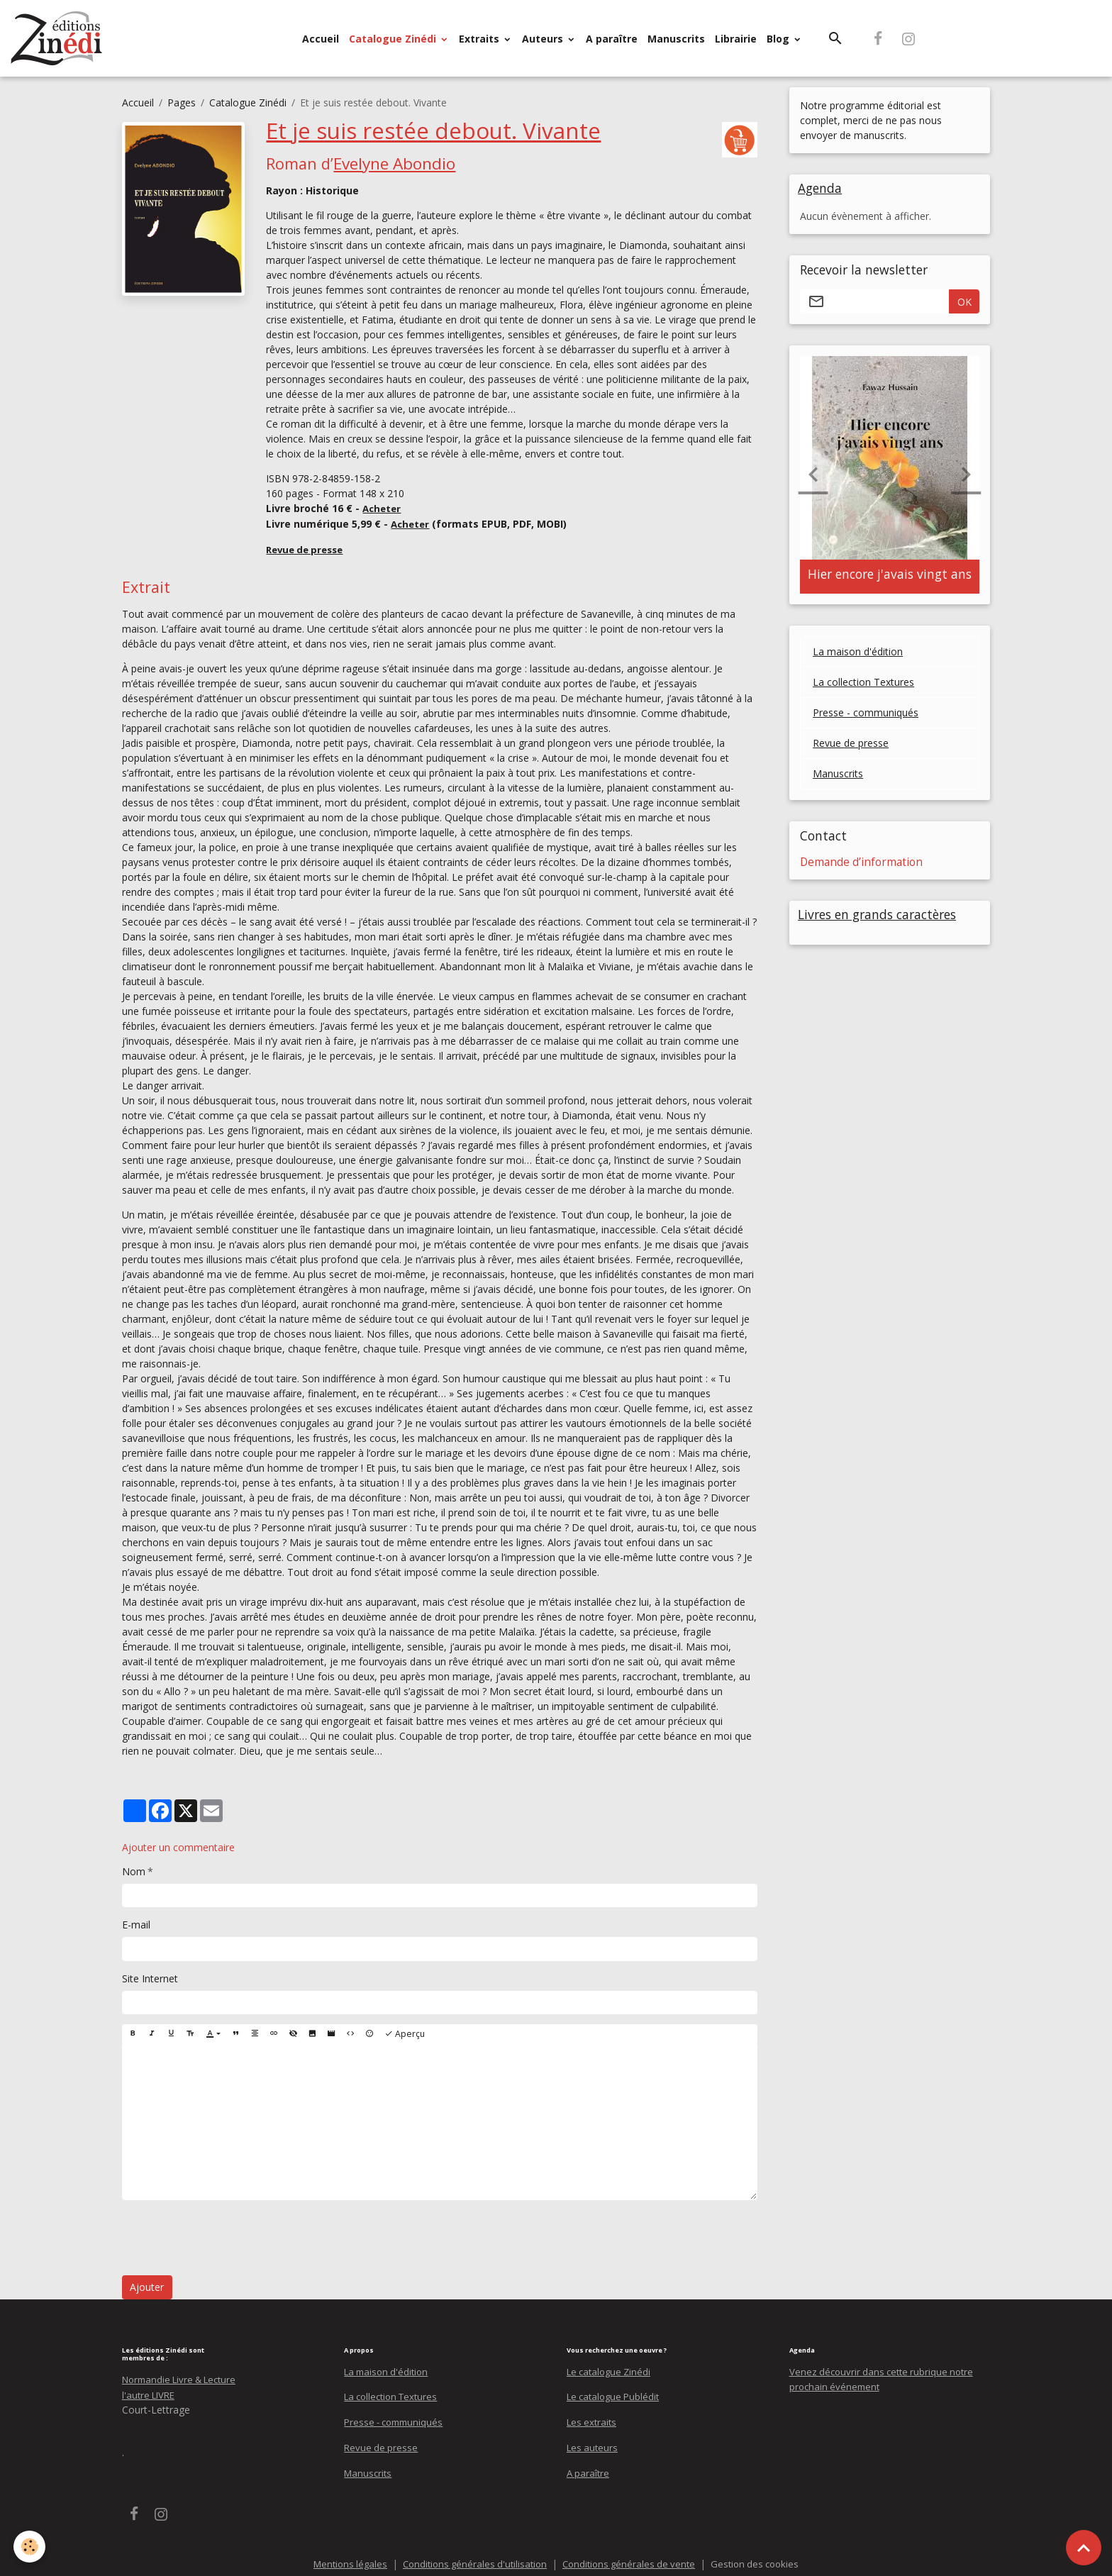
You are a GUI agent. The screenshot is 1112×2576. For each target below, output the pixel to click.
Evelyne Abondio (393, 162)
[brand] (59, 38)
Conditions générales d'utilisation (471, 2558)
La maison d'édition (858, 653)
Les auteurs (594, 2442)
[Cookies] (30, 2547)
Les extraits (593, 2417)
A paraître (612, 38)
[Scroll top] (1083, 2547)
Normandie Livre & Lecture (184, 2375)
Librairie (736, 38)
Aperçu (404, 2030)
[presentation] (230, 2235)
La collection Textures (863, 683)
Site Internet (150, 1975)
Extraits (480, 38)
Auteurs (544, 38)
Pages (181, 102)
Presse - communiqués (865, 714)
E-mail (136, 1921)
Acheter (383, 506)
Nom (133, 1868)
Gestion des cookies (763, 2558)
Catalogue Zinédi (394, 38)
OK (964, 302)
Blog (779, 38)
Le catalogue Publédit (616, 2392)
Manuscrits (676, 38)
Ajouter (147, 2284)
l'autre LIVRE (150, 2390)
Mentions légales (341, 2558)
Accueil (320, 38)
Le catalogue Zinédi (612, 2368)
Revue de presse (851, 744)
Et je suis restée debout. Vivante (432, 130)
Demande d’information (861, 862)
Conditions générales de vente (631, 2558)
